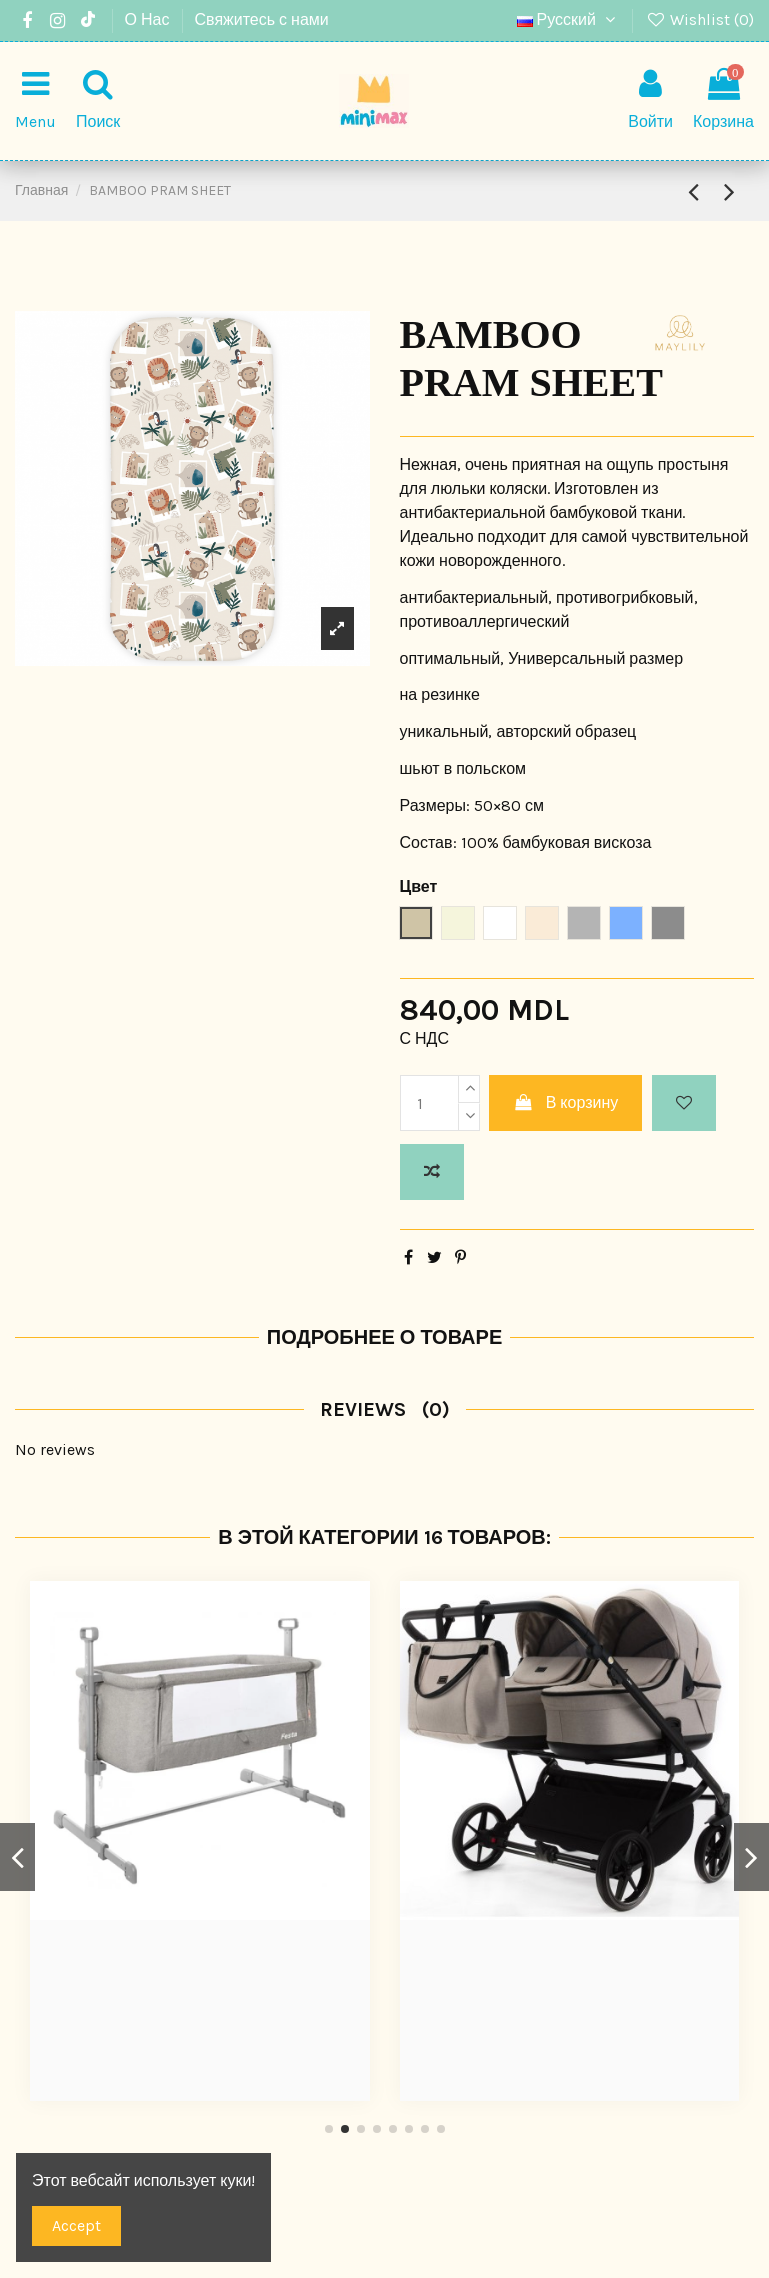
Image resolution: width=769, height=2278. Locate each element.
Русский (569, 19)
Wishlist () (699, 19)
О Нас (149, 19)
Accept (76, 2225)
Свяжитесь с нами (262, 19)
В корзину (565, 1102)
